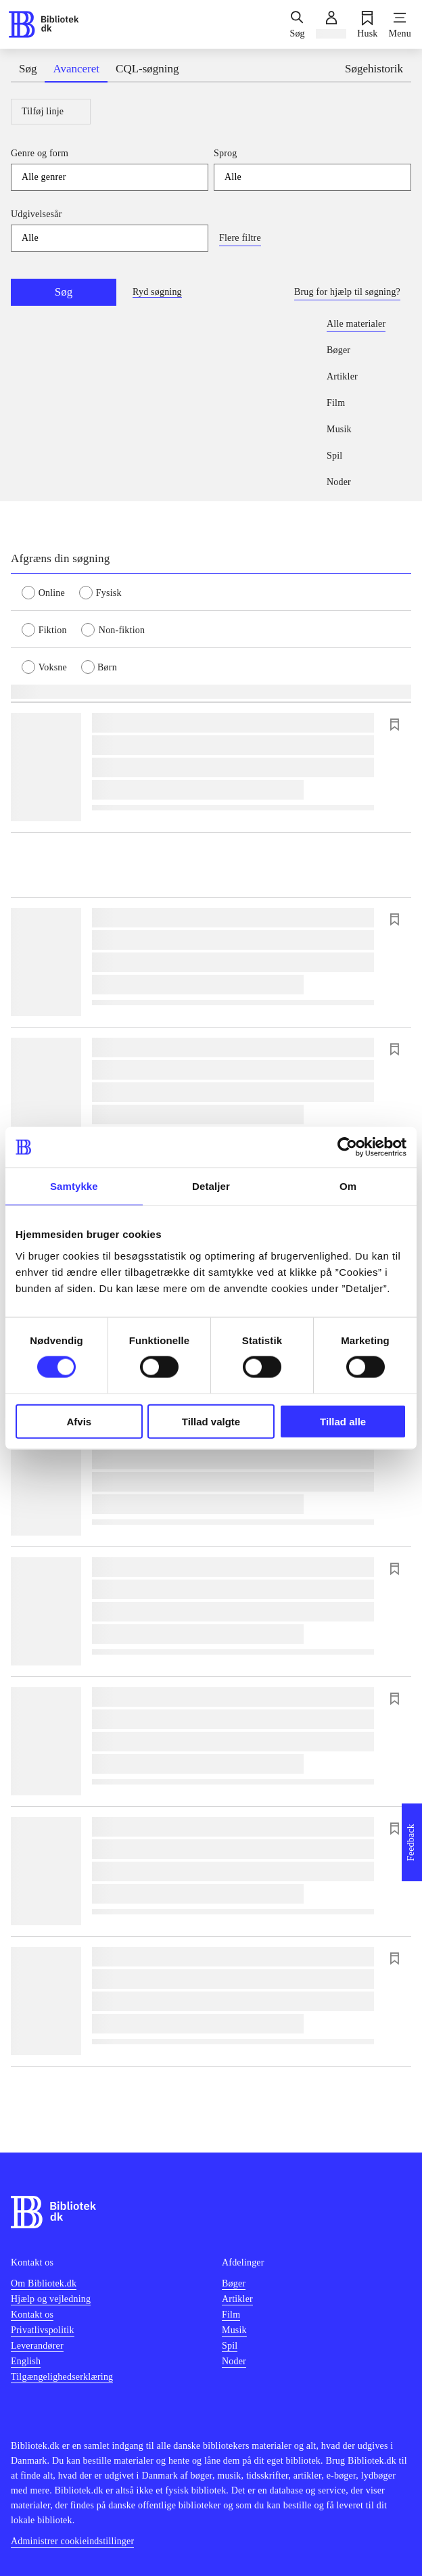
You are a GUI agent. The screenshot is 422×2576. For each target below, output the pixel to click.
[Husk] (367, 24)
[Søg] (296, 24)
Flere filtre (240, 238)
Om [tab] (347, 1186)
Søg (63, 291)
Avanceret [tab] (76, 68)
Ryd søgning (157, 292)
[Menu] (400, 24)
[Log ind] (331, 24)
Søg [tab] (28, 68)
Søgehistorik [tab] (374, 68)
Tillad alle (343, 1421)
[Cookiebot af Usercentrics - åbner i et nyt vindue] (347, 1147)
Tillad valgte (211, 1421)
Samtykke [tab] (74, 1186)
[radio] (50, 592)
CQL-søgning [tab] (147, 68)
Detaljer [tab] (211, 1186)
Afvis (78, 1421)
